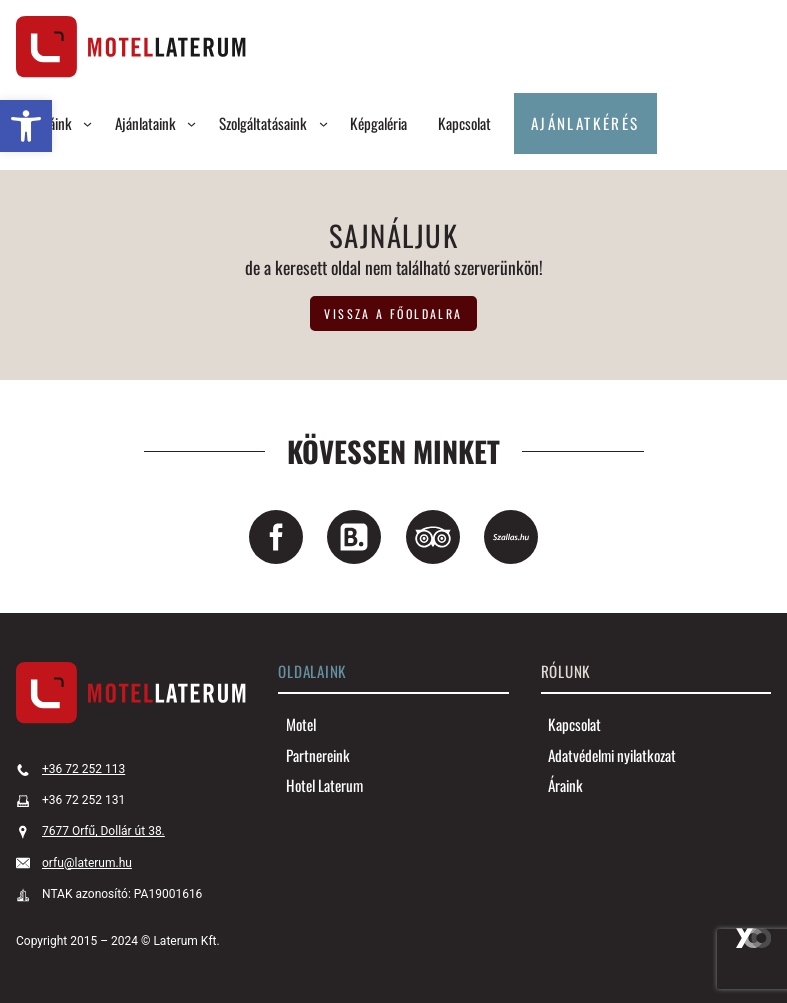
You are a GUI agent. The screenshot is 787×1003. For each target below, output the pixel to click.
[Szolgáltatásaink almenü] (323, 123)
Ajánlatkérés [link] (585, 123)
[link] (26, 126)
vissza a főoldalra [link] (393, 313)
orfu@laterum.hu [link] (87, 863)
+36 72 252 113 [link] (83, 769)
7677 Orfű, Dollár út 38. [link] (103, 831)
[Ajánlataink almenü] (191, 123)
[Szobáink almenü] (87, 123)
